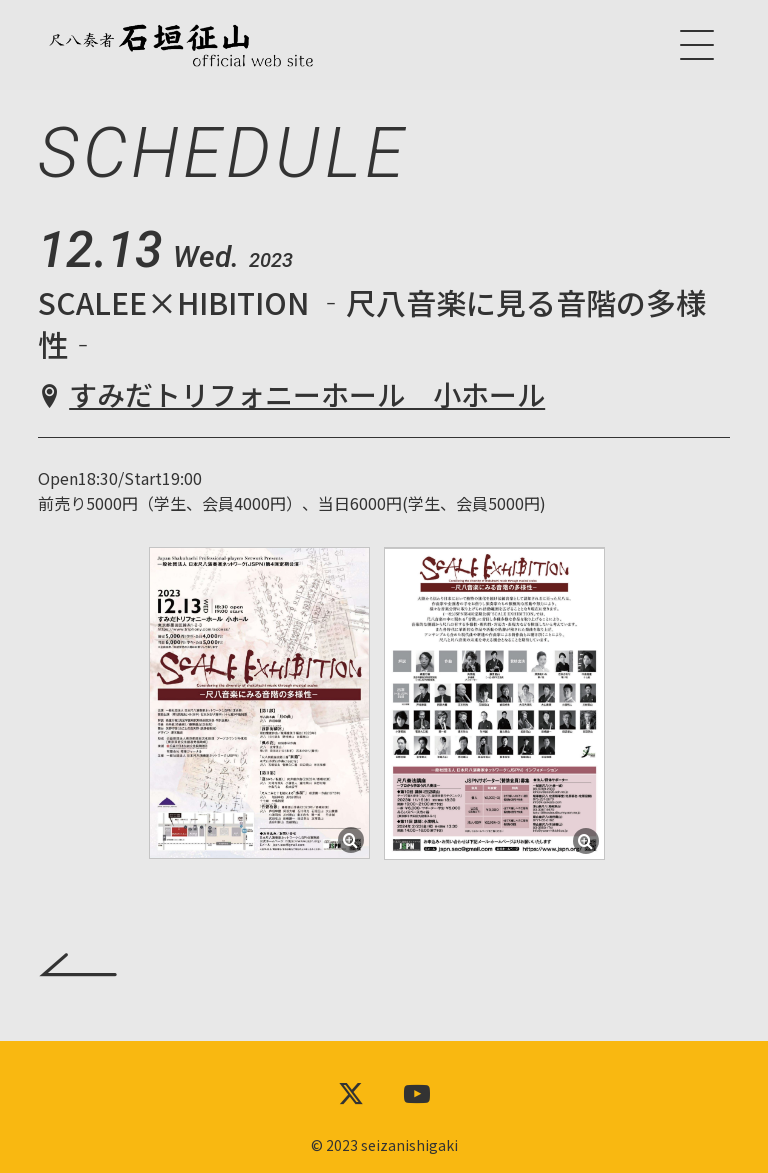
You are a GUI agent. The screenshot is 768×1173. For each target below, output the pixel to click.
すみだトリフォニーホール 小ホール (307, 394)
